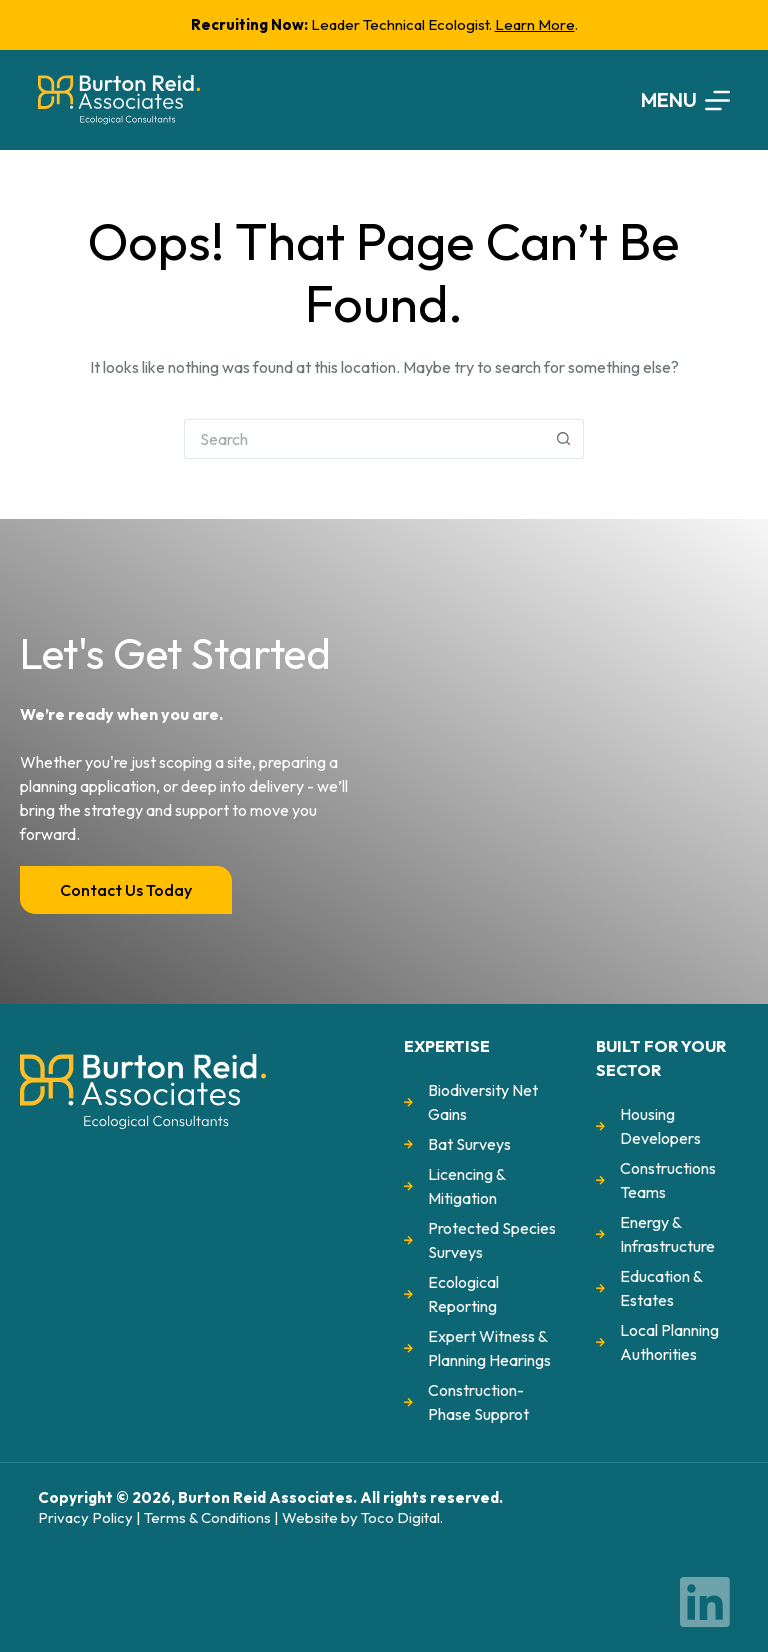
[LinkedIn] (705, 1602)
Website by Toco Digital (361, 1517)
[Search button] (564, 439)
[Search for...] (364, 439)
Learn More (535, 24)
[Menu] (685, 100)
